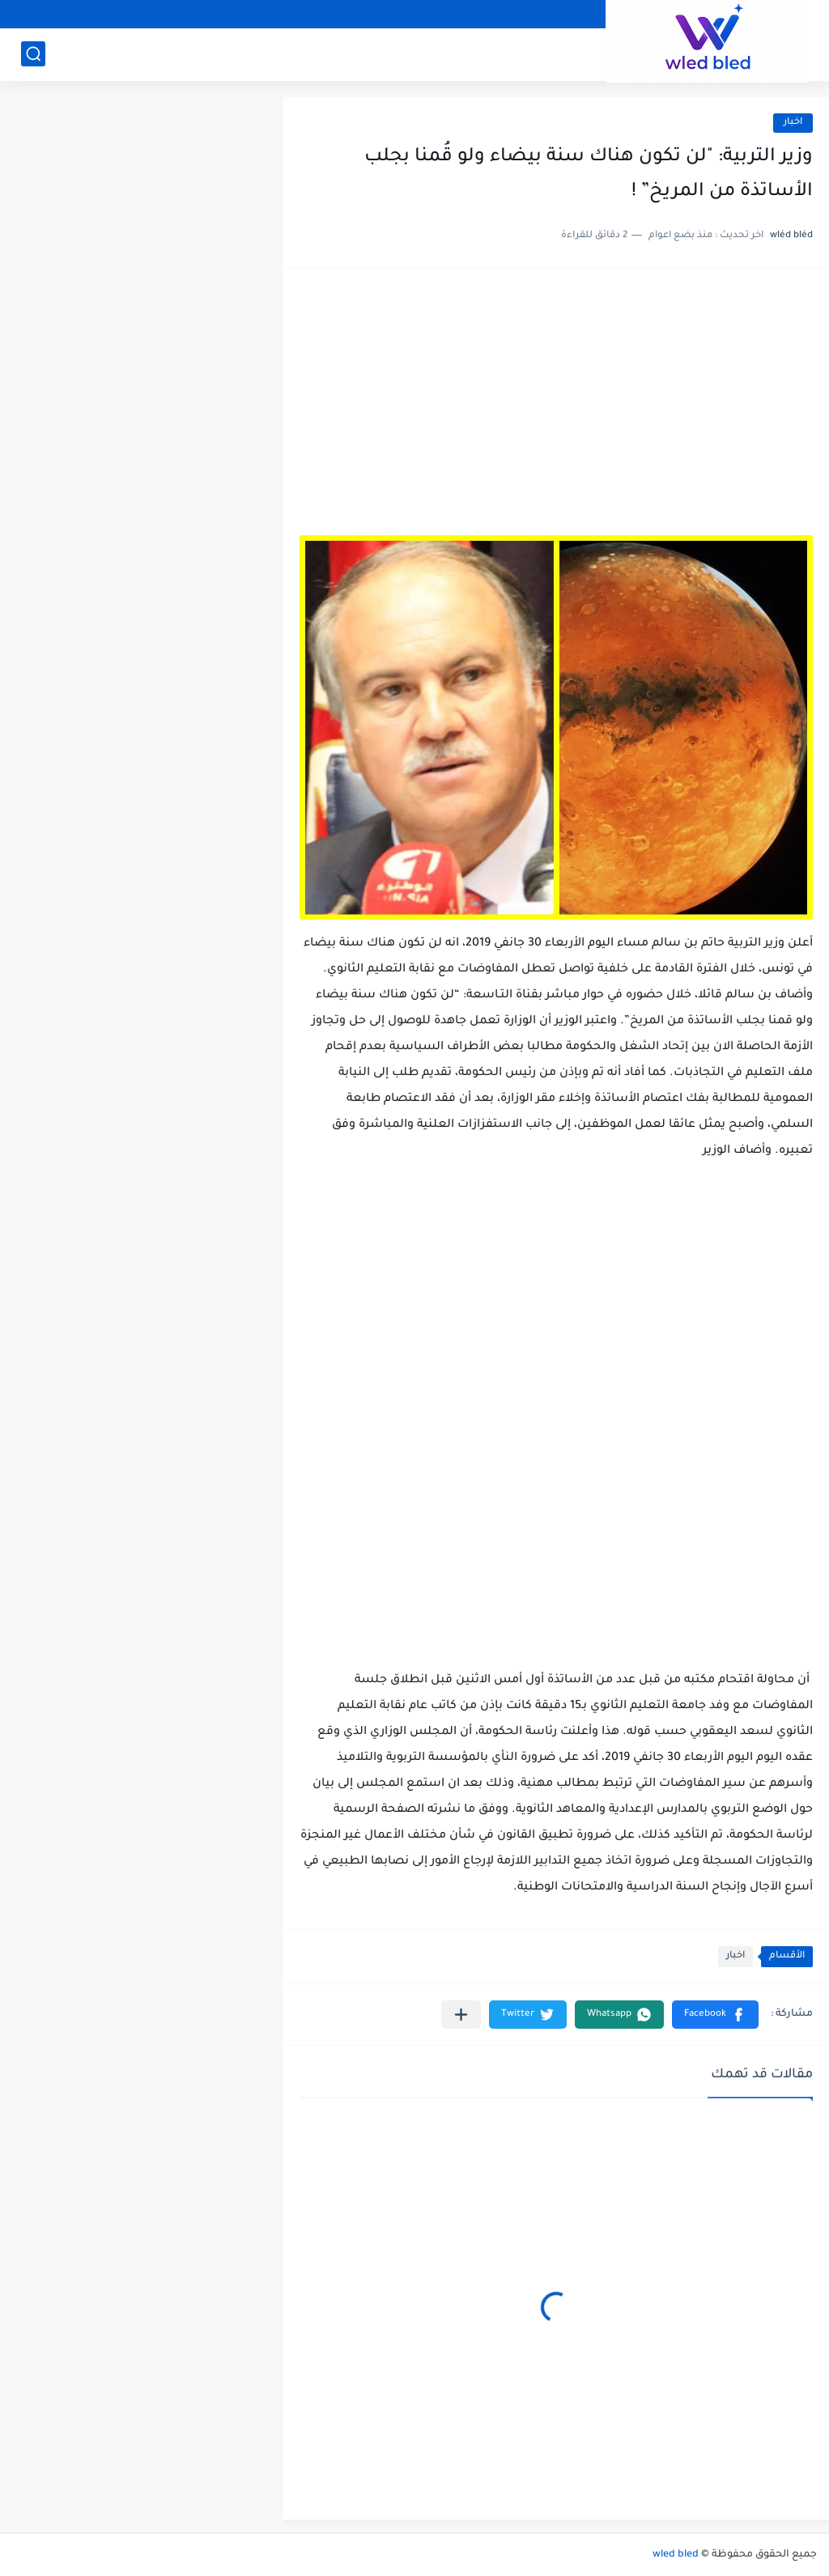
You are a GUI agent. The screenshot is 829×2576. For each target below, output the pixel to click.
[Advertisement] (556, 409)
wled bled (676, 2555)
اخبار (793, 122)
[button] (715, 2014)
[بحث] (33, 53)
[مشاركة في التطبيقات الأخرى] (461, 2014)
